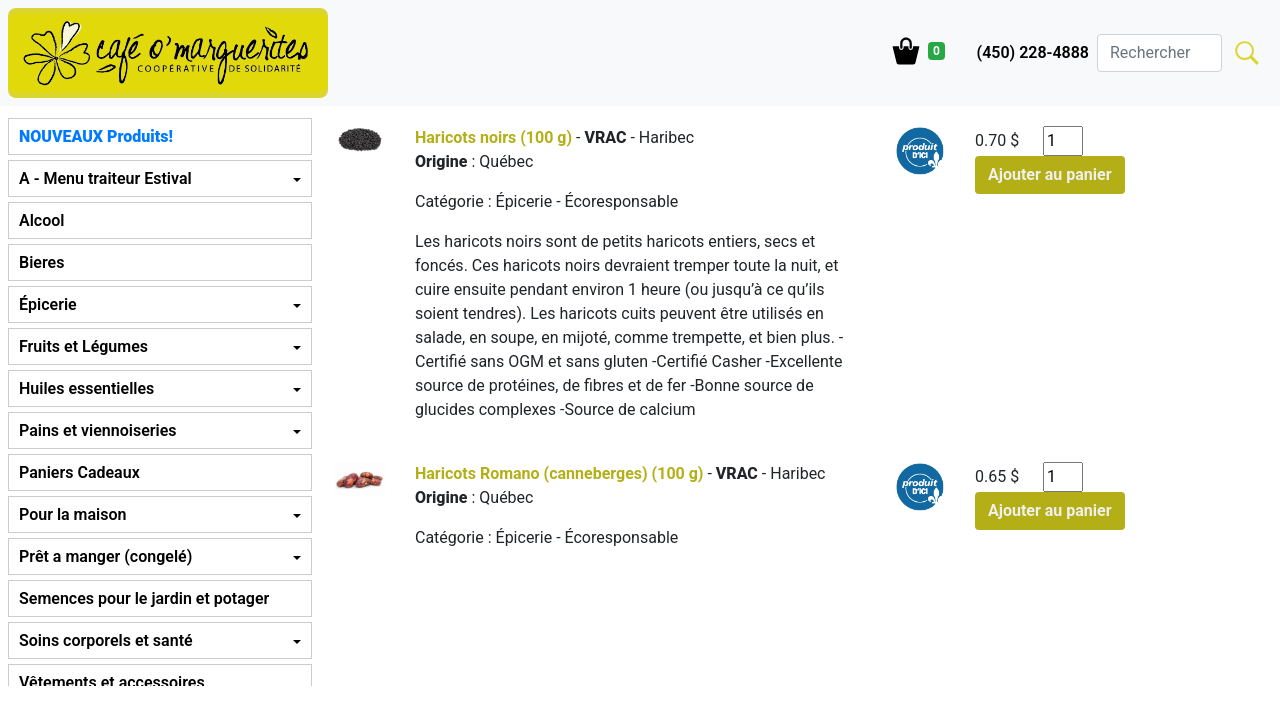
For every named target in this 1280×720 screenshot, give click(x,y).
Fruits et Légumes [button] (83, 346)
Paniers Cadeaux (79, 472)
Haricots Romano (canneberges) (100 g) (559, 473)
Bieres (41, 262)
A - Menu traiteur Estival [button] (105, 178)
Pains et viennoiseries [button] (97, 430)
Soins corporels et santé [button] (106, 640)
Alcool (41, 220)
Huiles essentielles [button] (86, 388)
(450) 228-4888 (1033, 52)
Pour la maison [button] (72, 514)
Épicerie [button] (48, 304)
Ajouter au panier (1050, 174)
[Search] (1159, 53)
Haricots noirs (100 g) (493, 137)
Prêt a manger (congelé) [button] (105, 556)
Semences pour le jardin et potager (144, 598)
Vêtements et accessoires (112, 682)
